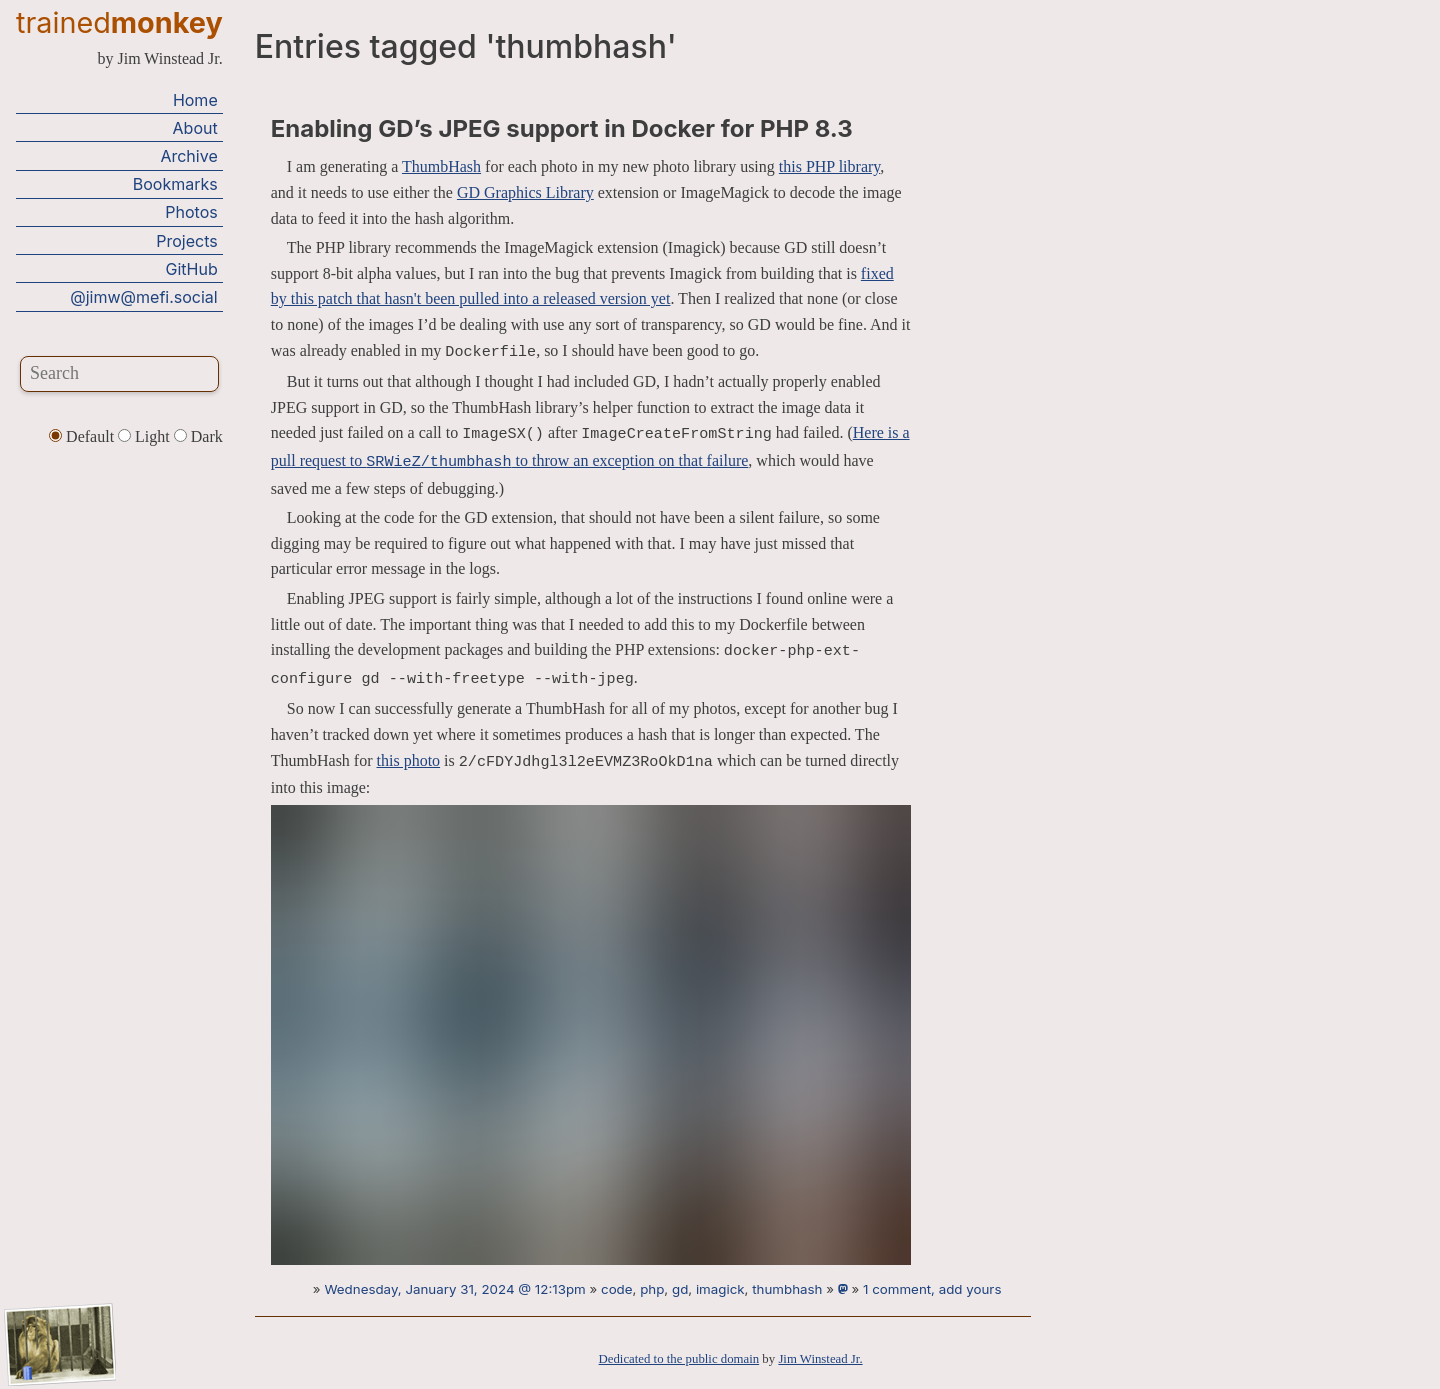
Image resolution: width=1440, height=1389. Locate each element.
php (652, 1289)
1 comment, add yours (932, 1289)
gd (680, 1289)
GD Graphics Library (525, 192)
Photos (191, 212)
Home (195, 100)
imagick (720, 1289)
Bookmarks (175, 184)
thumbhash (787, 1289)
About (195, 128)
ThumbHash (441, 166)
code (617, 1289)
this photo (409, 760)
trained (119, 22)
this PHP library (829, 166)
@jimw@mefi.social (143, 297)
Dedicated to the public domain (679, 1359)
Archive (188, 156)
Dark (198, 436)
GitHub (192, 269)
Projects (186, 241)
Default (83, 436)
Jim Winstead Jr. (820, 1359)
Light (146, 436)
